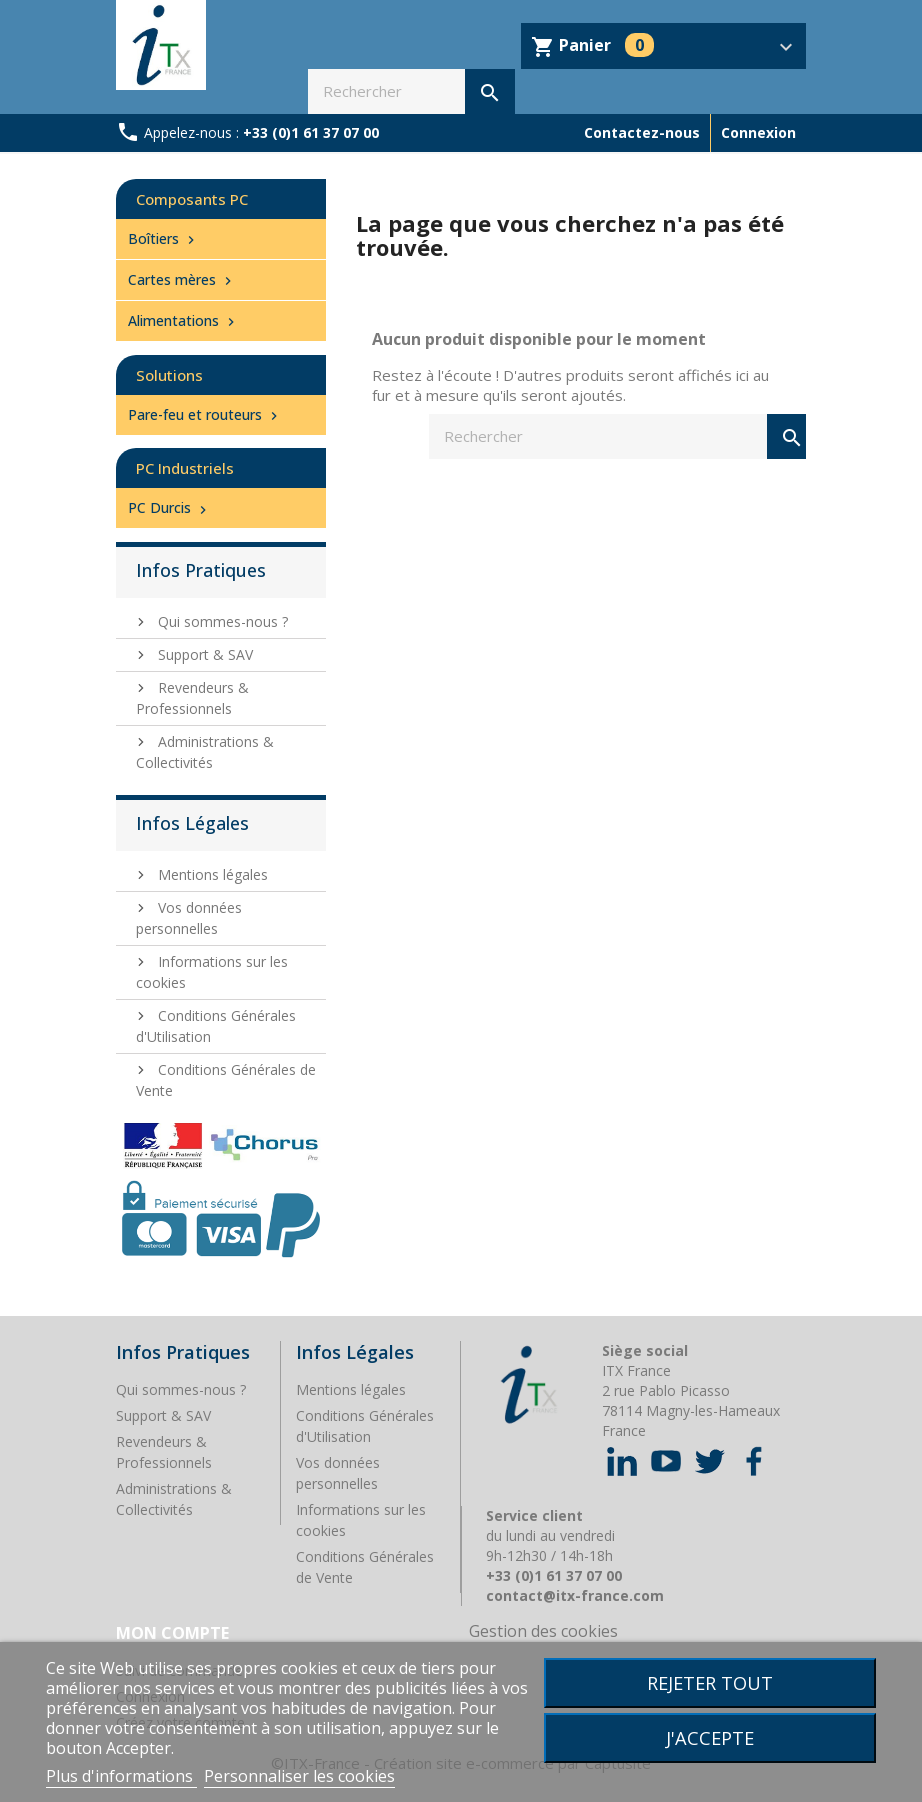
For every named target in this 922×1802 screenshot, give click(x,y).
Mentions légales (211, 874)
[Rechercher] (411, 91)
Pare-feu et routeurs (205, 414)
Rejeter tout (710, 1682)
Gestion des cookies (543, 1631)
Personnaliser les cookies (299, 1776)
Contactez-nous (642, 132)
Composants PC (192, 199)
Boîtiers (163, 238)
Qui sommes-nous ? (221, 621)
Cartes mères (182, 279)
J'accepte (710, 1737)
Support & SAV (203, 654)
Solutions (169, 375)
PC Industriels (185, 468)
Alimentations (183, 320)
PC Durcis (169, 507)
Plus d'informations (121, 1776)
